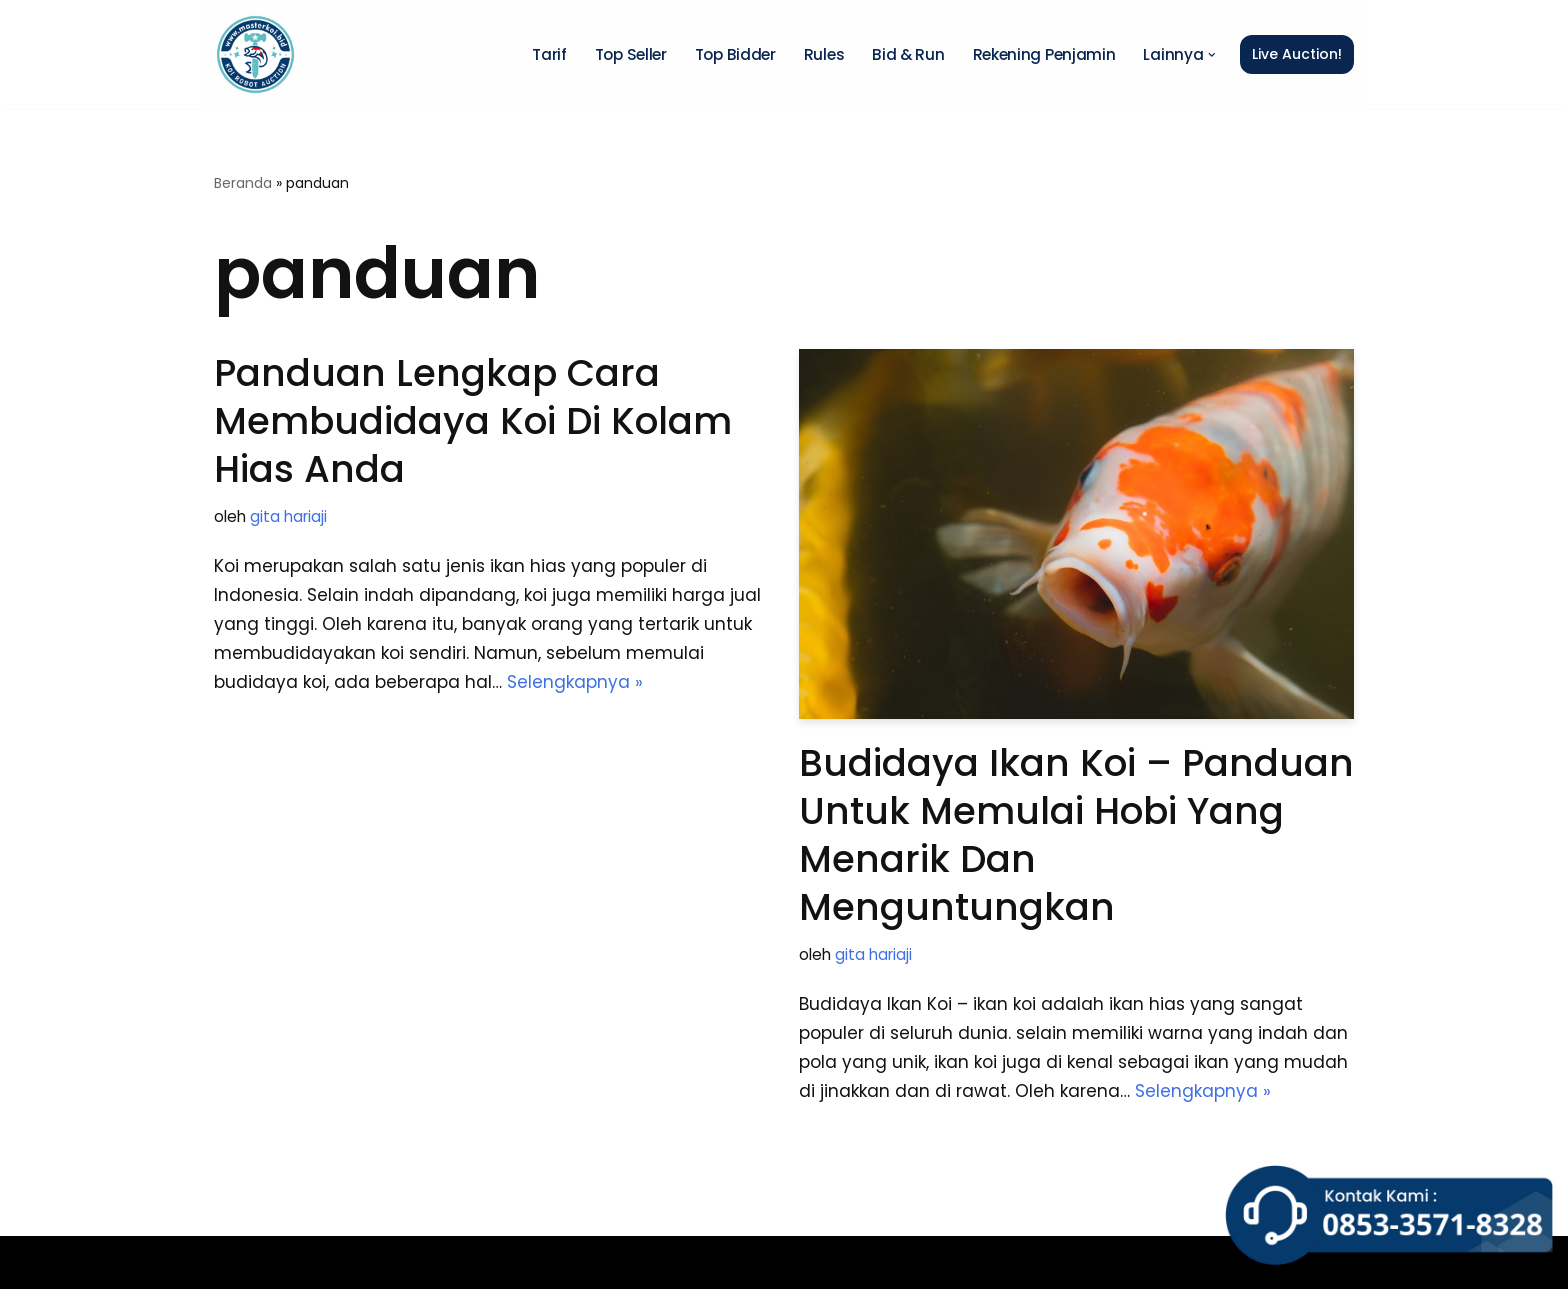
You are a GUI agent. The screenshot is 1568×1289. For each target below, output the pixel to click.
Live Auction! (1297, 54)
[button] (1212, 55)
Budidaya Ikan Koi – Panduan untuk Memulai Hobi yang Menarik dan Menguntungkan (1076, 835)
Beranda (243, 183)
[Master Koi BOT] (255, 54)
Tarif (549, 54)
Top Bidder (735, 54)
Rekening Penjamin (1044, 54)
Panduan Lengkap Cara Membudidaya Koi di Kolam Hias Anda (473, 421)
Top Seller (631, 54)
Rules (824, 54)
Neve (236, 1262)
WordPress (486, 1262)
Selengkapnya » (575, 682)
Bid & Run (908, 54)
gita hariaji (288, 516)
